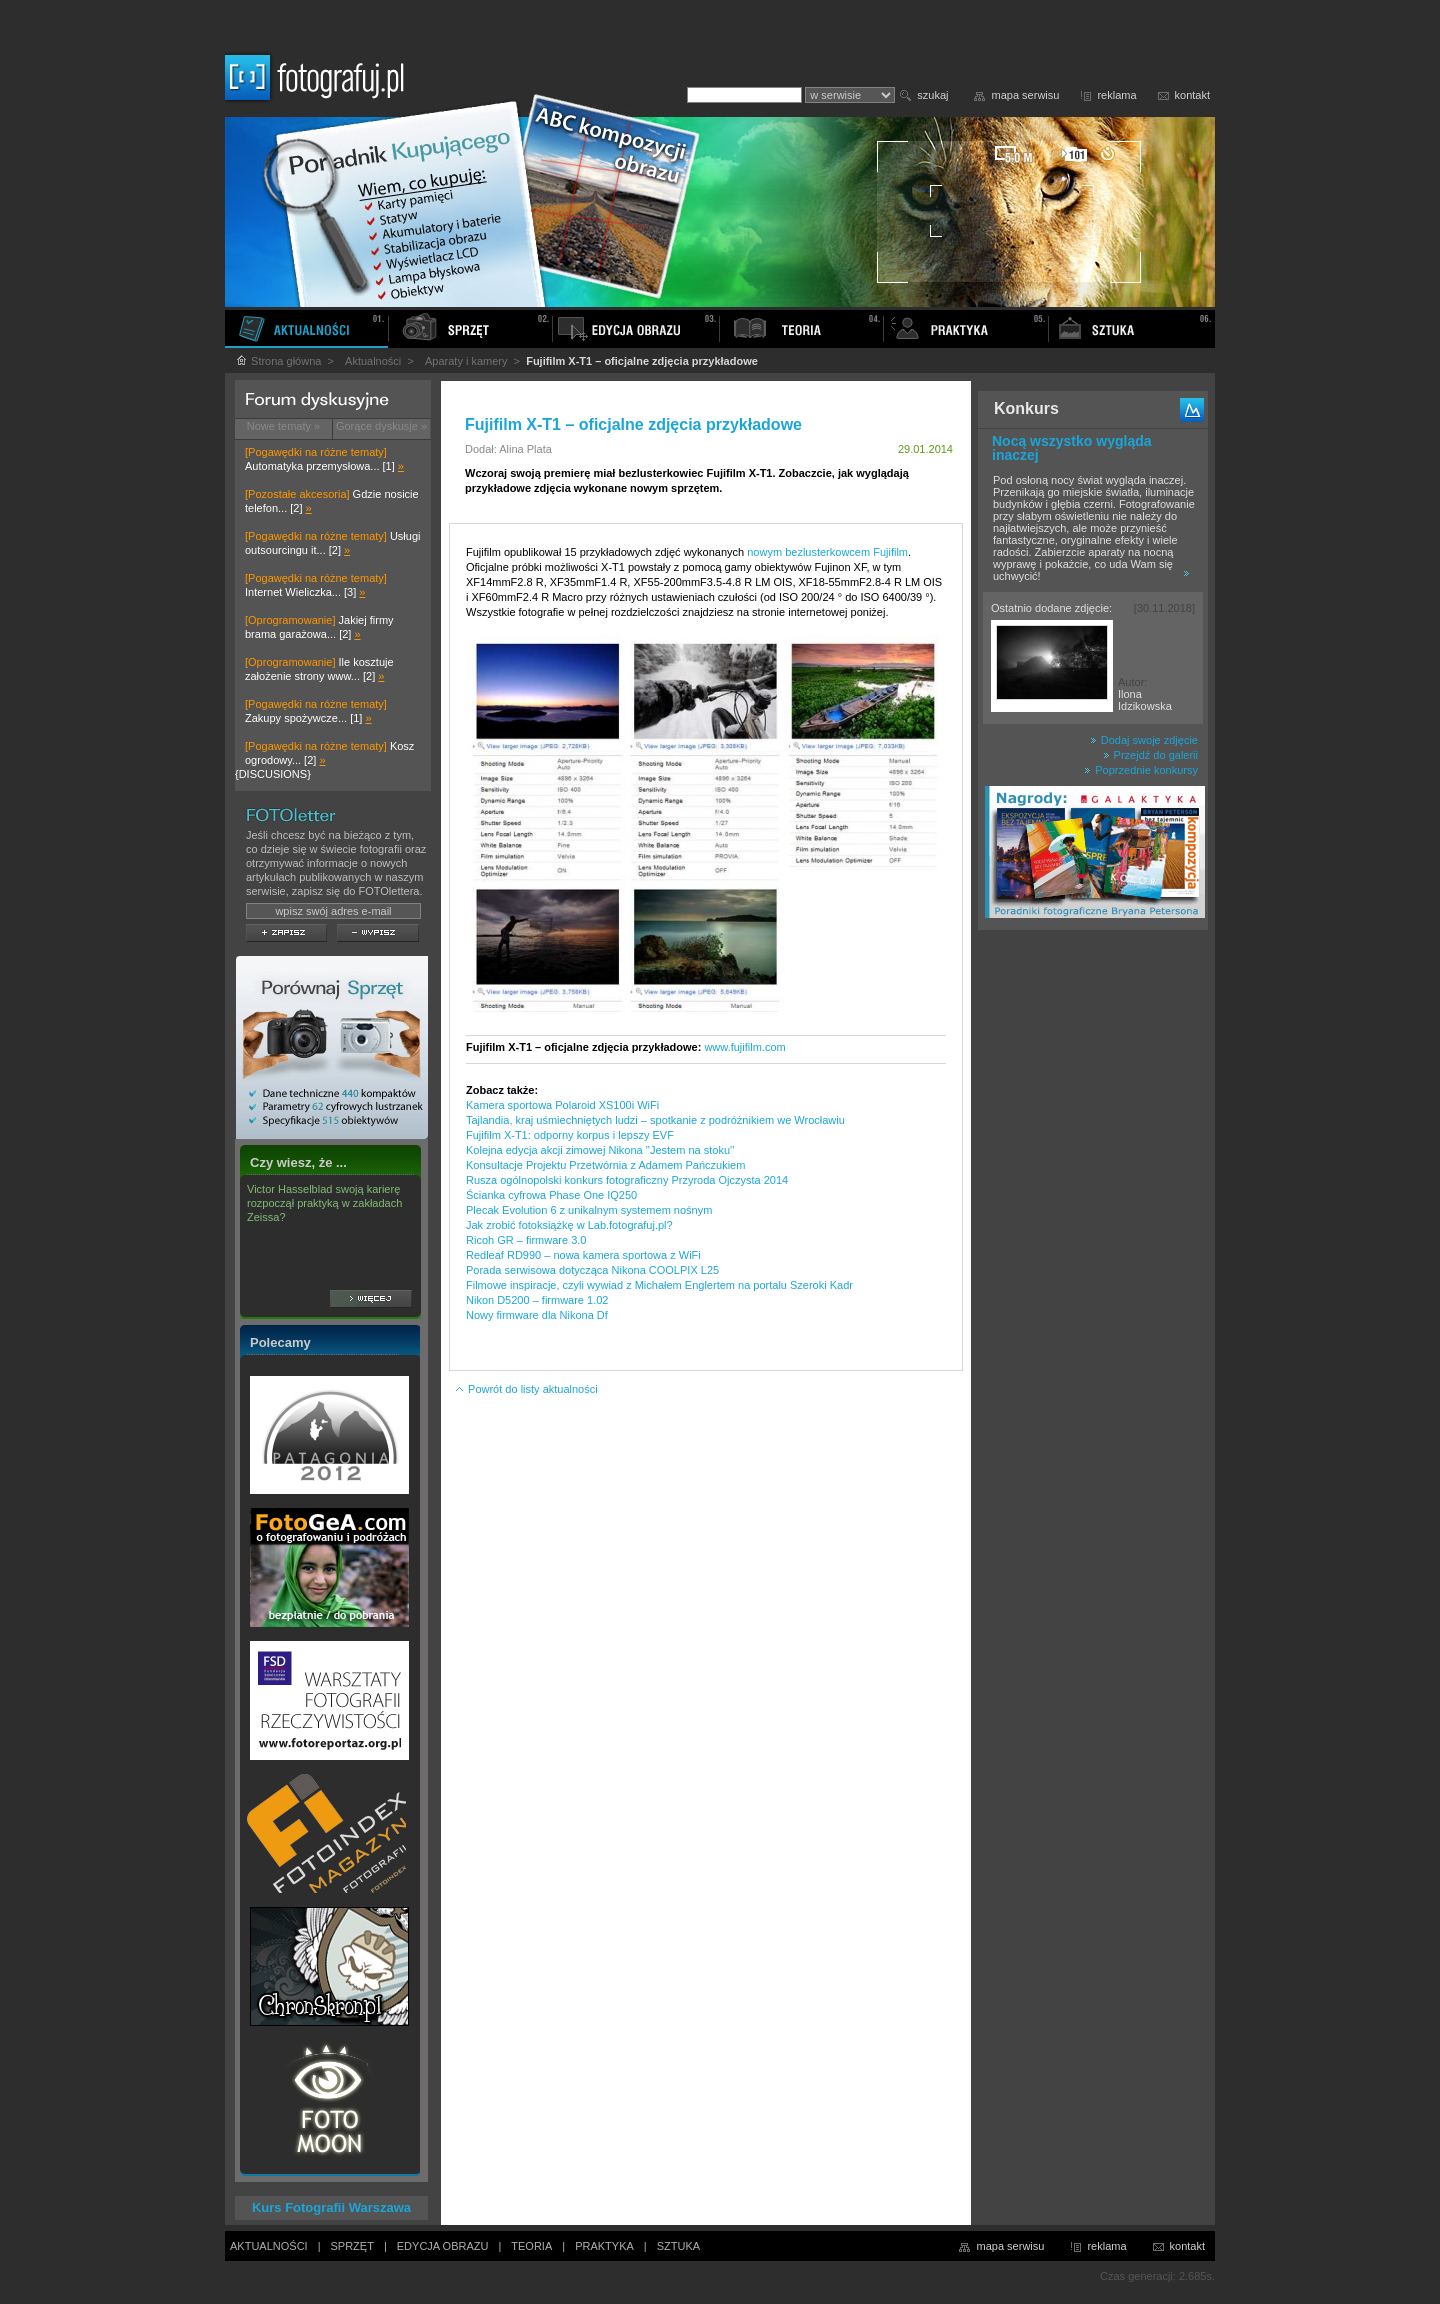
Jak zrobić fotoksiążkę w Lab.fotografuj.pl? (569, 1225)
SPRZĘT (352, 2246)
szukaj (932, 95)
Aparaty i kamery (466, 361)
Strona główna (278, 361)
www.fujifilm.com (744, 1047)
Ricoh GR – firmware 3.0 (526, 1240)
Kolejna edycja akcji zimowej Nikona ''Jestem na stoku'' (600, 1150)
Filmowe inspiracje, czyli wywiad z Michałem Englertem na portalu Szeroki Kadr (659, 1285)
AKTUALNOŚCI (269, 2246)
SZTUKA (678, 2246)
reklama (1116, 95)
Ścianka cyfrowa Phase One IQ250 (551, 1195)
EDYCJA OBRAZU (443, 2246)
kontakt (1192, 95)
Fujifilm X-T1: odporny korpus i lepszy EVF (570, 1135)
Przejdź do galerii (1150, 755)
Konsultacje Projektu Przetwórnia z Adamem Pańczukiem (605, 1165)
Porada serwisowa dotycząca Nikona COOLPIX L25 (592, 1270)
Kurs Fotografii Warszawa (331, 2207)
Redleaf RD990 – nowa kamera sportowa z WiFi (583, 1255)
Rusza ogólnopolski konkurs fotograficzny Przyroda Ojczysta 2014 (627, 1180)
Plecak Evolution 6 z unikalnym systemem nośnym (589, 1210)
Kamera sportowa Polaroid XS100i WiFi (562, 1105)
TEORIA (531, 2246)
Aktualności (373, 361)
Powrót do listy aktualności (526, 1389)
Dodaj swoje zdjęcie (1144, 740)
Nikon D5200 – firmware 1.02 (537, 1300)
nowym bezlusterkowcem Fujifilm (827, 552)
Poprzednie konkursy (1141, 770)
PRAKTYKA (604, 2246)
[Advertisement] (1093, 1254)
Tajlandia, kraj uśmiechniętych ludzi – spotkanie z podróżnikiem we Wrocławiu (655, 1120)
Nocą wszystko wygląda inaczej (1072, 448)
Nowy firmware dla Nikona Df (537, 1315)
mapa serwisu (1026, 95)
